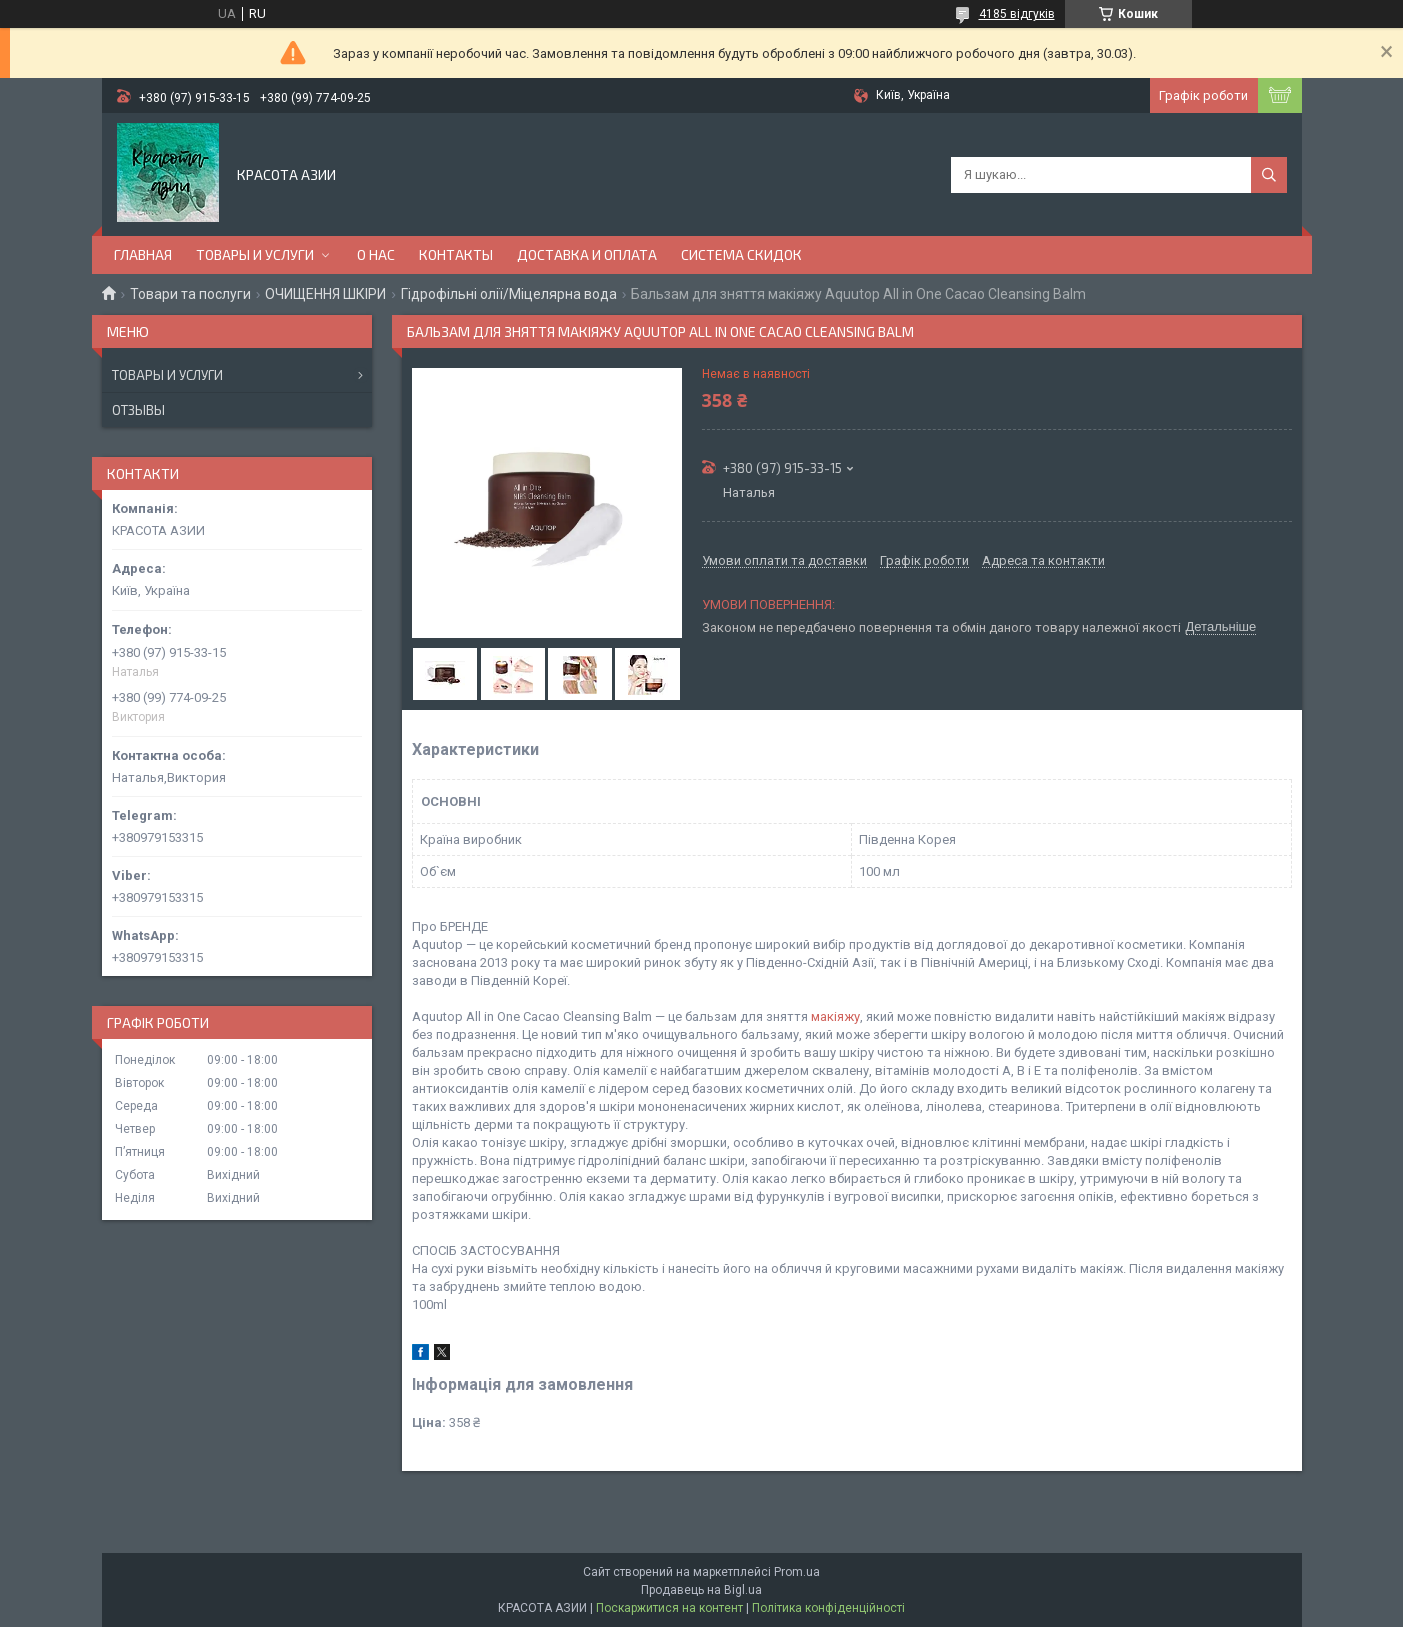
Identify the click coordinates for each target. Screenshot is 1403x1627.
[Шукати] (1269, 175)
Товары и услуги (167, 375)
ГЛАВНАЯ (143, 254)
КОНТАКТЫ (456, 254)
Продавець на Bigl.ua (701, 1590)
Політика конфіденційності (828, 1608)
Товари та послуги (190, 294)
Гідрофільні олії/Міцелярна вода (509, 294)
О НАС (376, 254)
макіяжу (835, 1016)
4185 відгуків (1017, 14)
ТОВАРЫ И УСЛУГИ (255, 254)
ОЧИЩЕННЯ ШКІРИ (325, 294)
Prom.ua (797, 1572)
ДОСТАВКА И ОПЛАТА (587, 254)
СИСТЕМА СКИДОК (741, 254)
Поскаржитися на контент (669, 1608)
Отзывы (138, 410)
